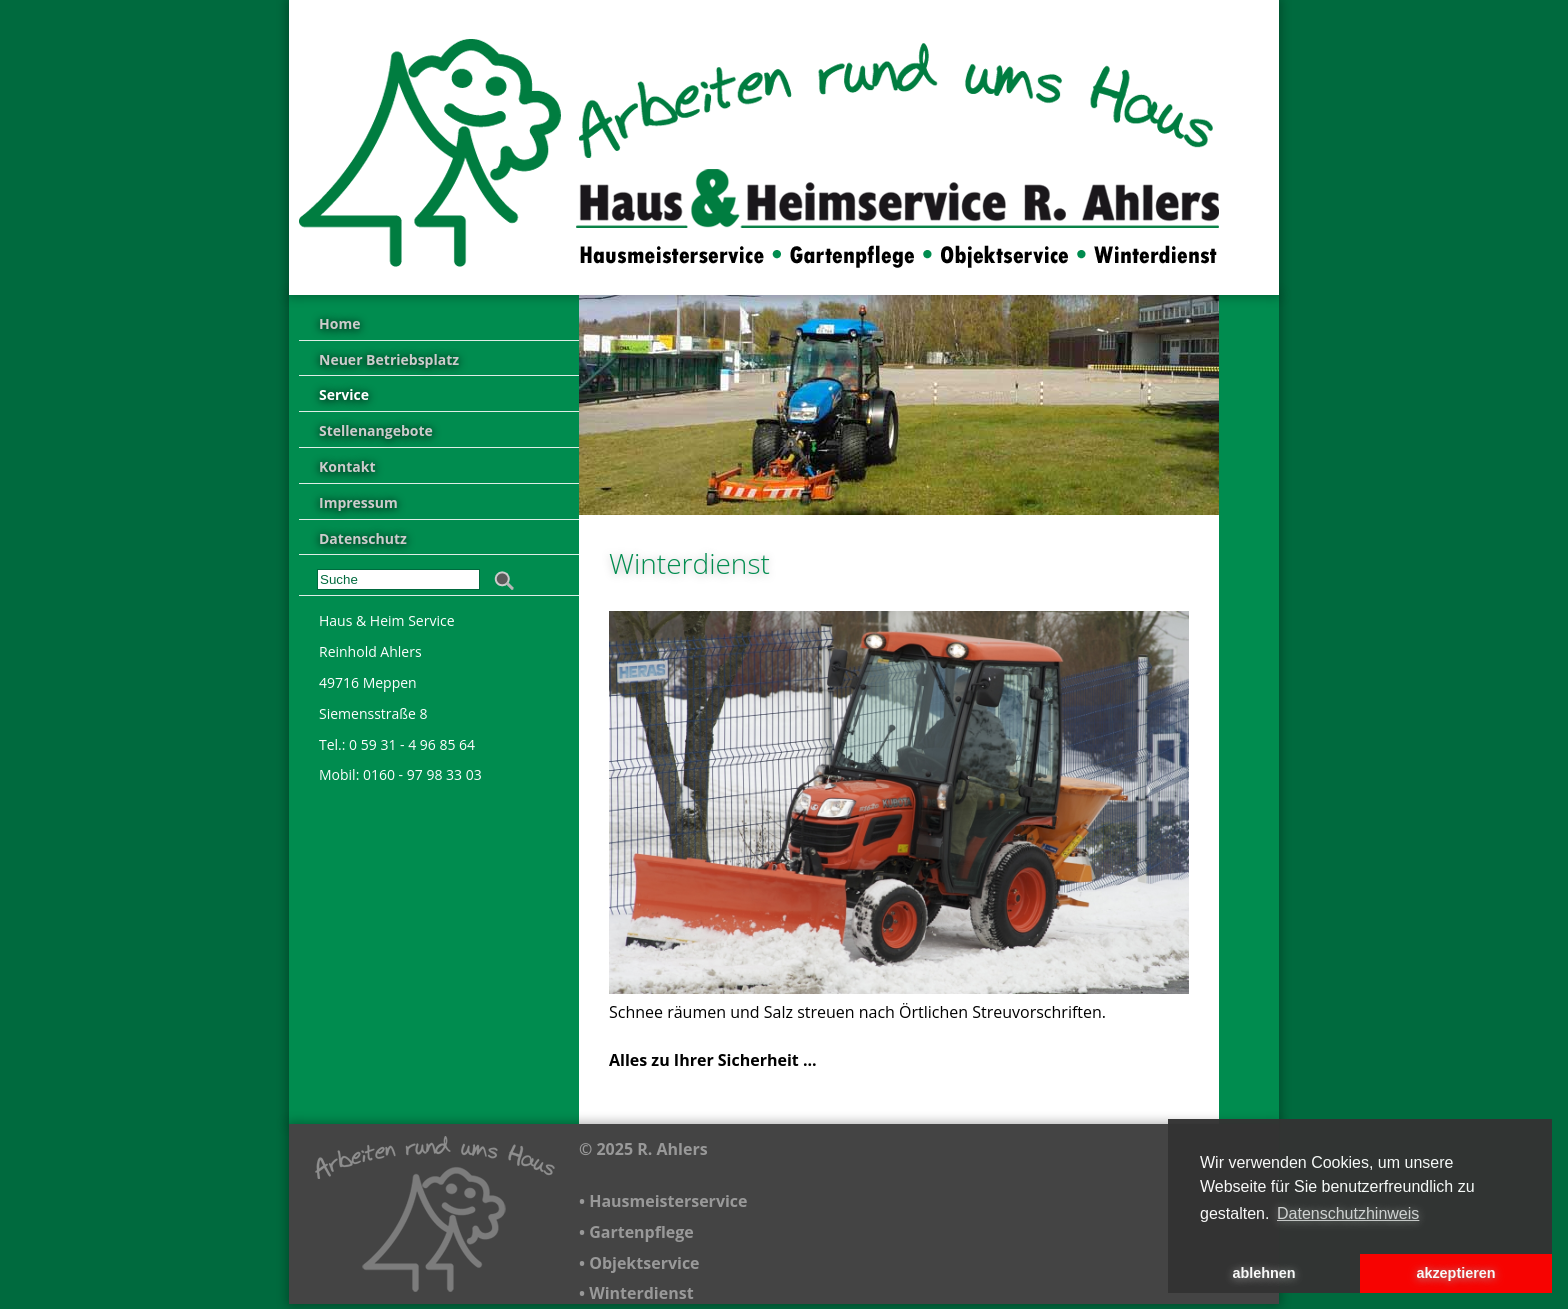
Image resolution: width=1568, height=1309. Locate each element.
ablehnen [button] (1263, 1273)
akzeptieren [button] (1455, 1273)
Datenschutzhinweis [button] (1348, 1213)
